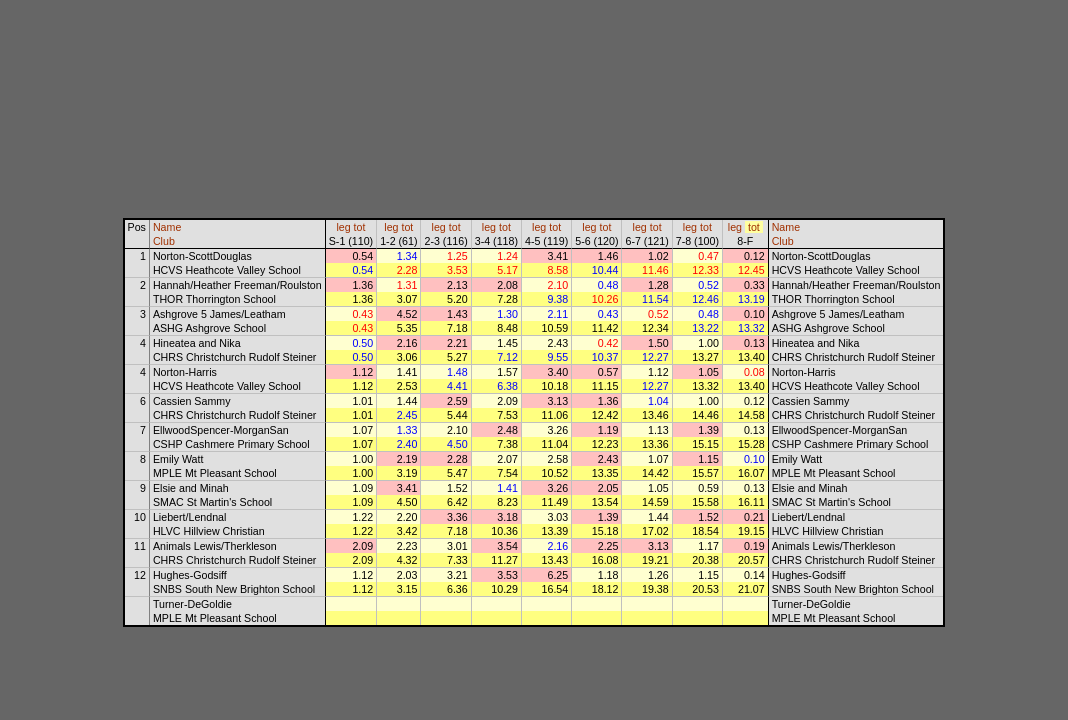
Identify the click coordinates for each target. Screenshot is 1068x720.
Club (164, 241)
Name (167, 227)
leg (343, 227)
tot (360, 227)
